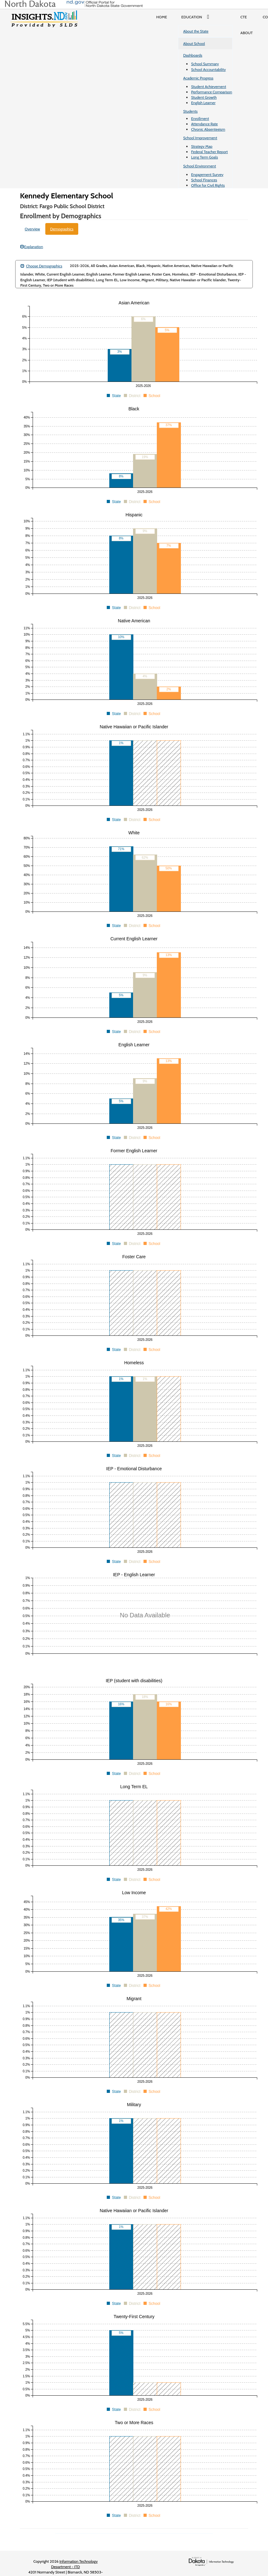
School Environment (199, 166)
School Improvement (200, 137)
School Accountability (208, 69)
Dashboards (192, 55)
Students (190, 111)
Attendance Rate (204, 123)
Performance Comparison (211, 92)
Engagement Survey (207, 174)
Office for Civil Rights (208, 185)
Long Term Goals (204, 157)
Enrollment (200, 118)
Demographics (61, 229)
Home (161, 17)
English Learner (203, 102)
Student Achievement (208, 86)
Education (197, 17)
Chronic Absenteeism (208, 129)
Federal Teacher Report (209, 151)
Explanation (31, 246)
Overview (32, 229)
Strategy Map (201, 146)
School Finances (204, 179)
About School (194, 43)
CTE (243, 17)
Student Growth (204, 97)
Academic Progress (198, 78)
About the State (195, 31)
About (246, 32)
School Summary (205, 63)
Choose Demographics (41, 266)
